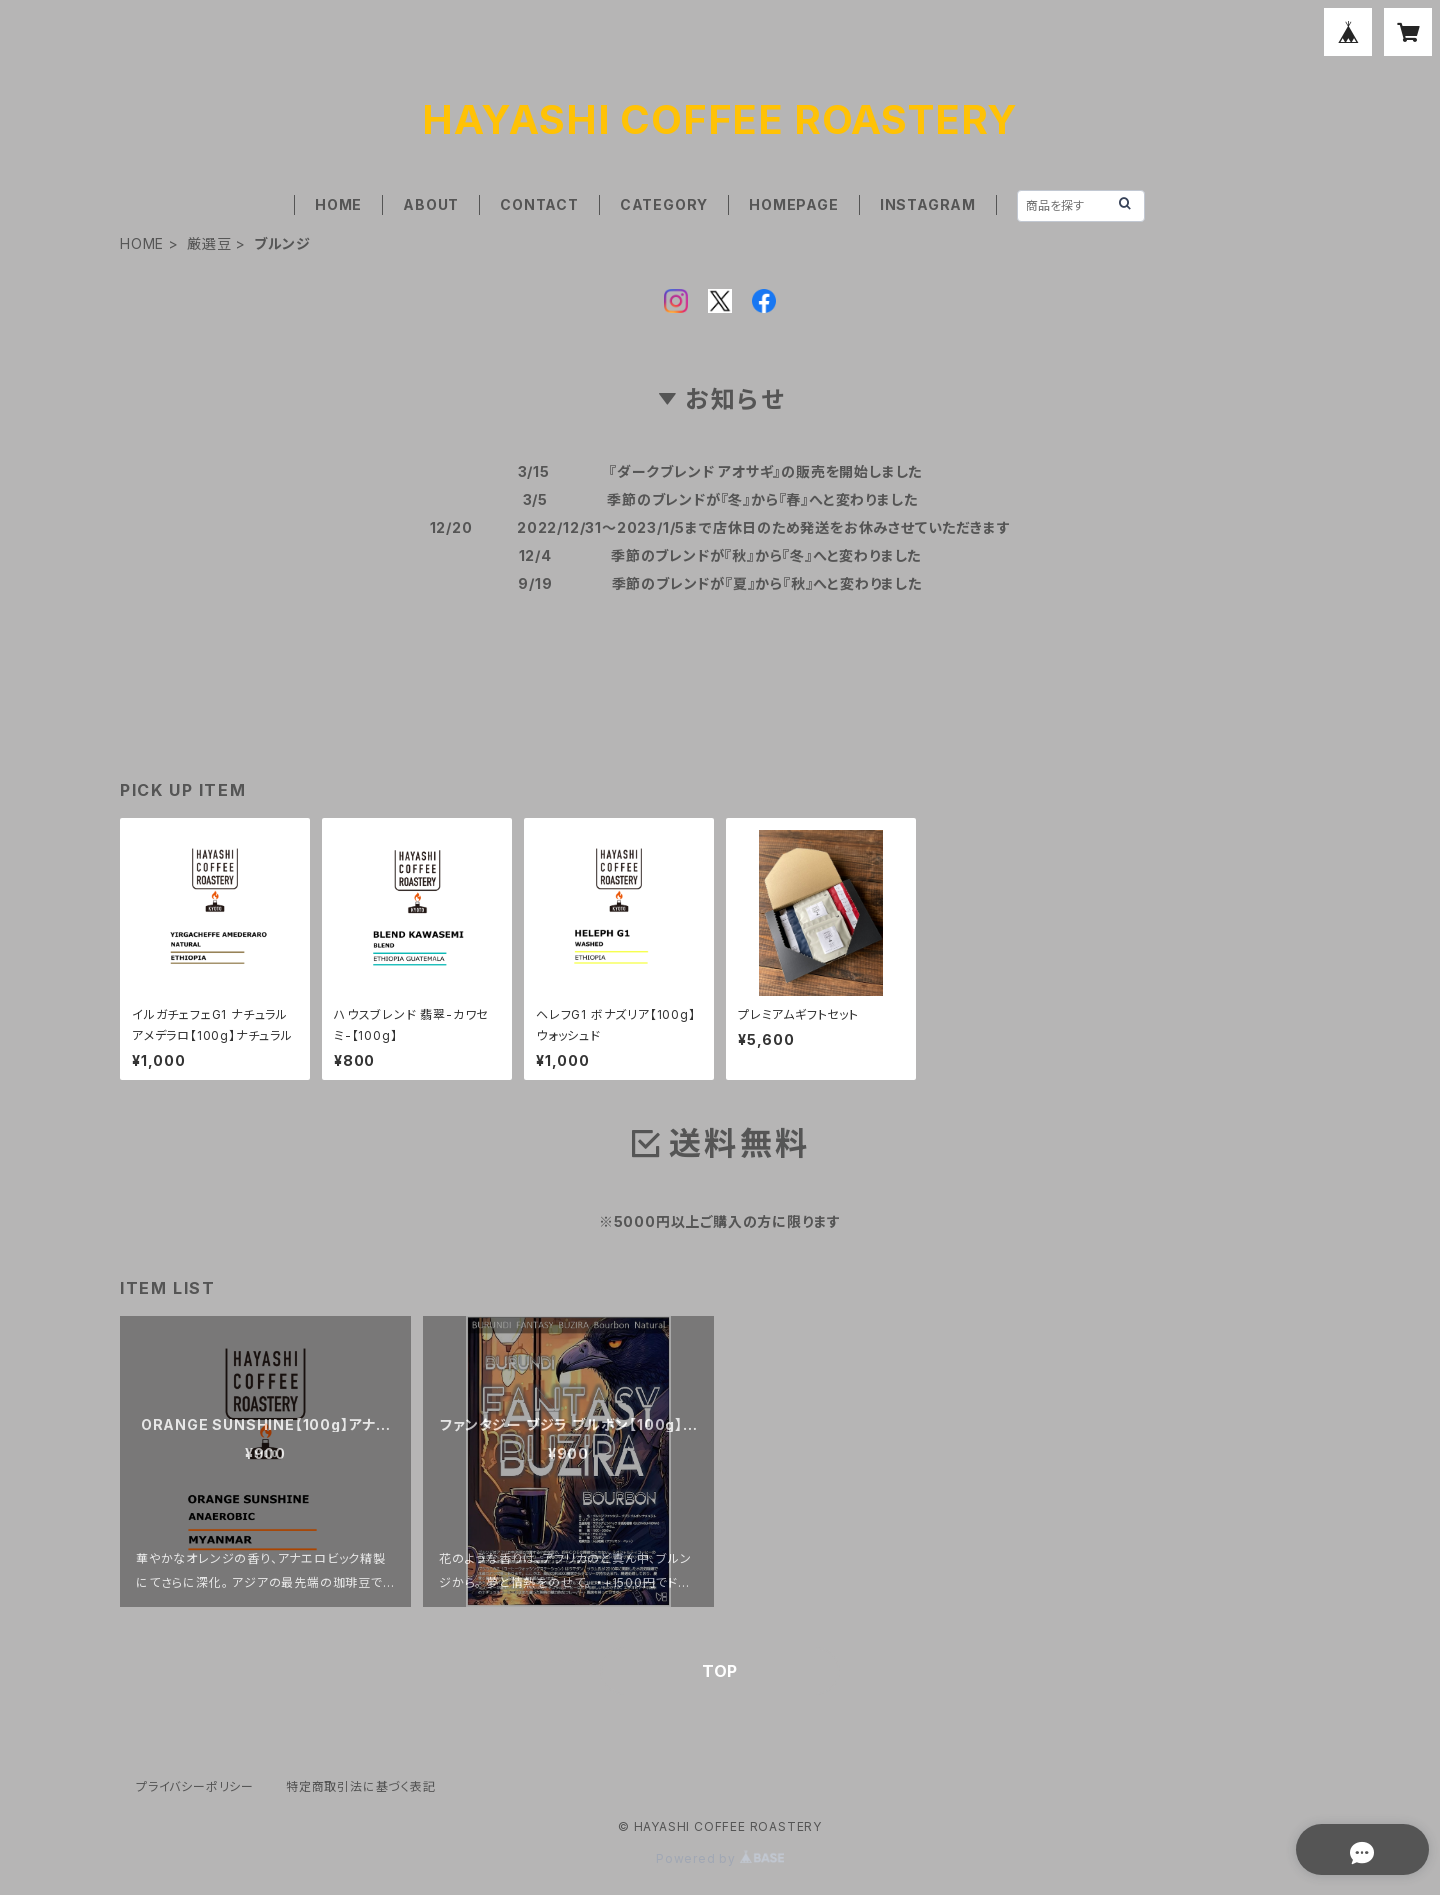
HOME (338, 204)
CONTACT (539, 204)
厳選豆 (209, 243)
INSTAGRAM (928, 204)
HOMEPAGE (793, 204)
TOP (720, 1671)
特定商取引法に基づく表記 (361, 1786)
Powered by (720, 1858)
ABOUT (431, 204)
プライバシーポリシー (195, 1786)
